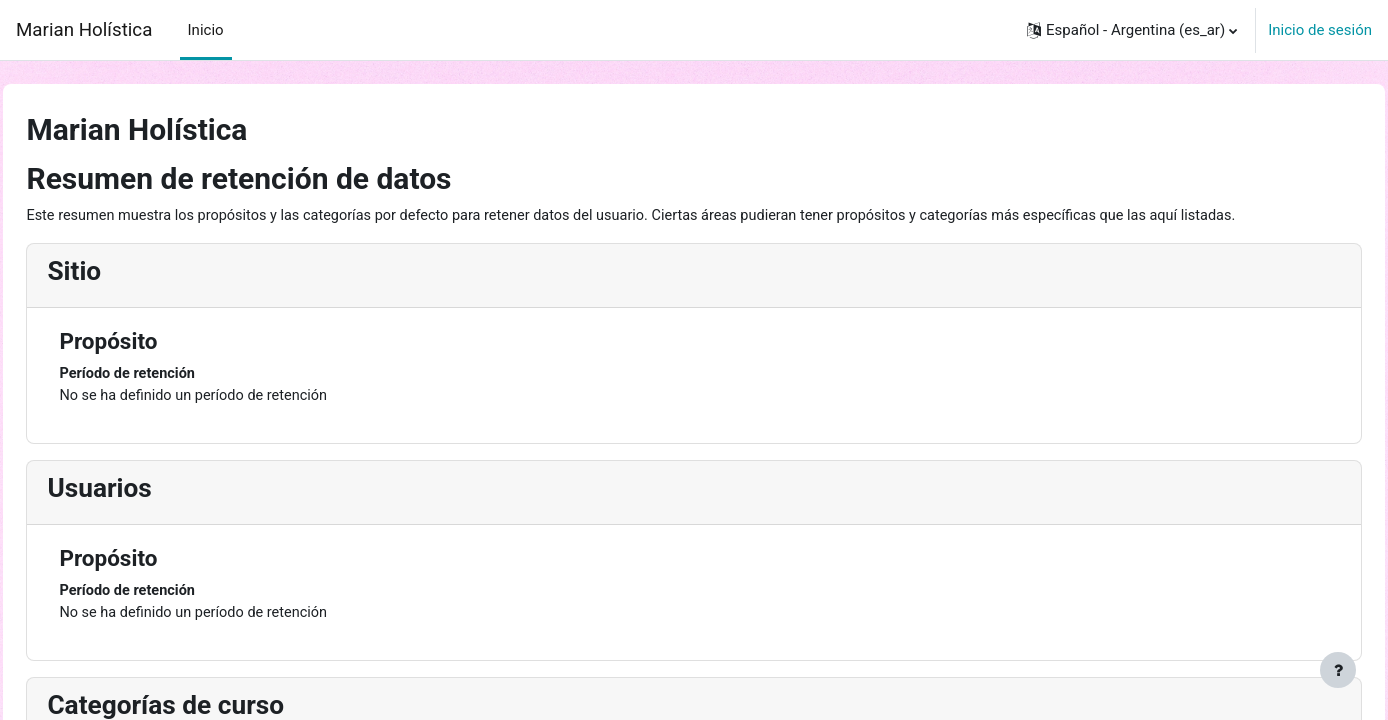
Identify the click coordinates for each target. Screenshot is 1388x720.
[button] (1132, 30)
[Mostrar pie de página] (1338, 670)
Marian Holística (84, 30)
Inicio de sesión (1320, 30)
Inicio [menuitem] (206, 30)
